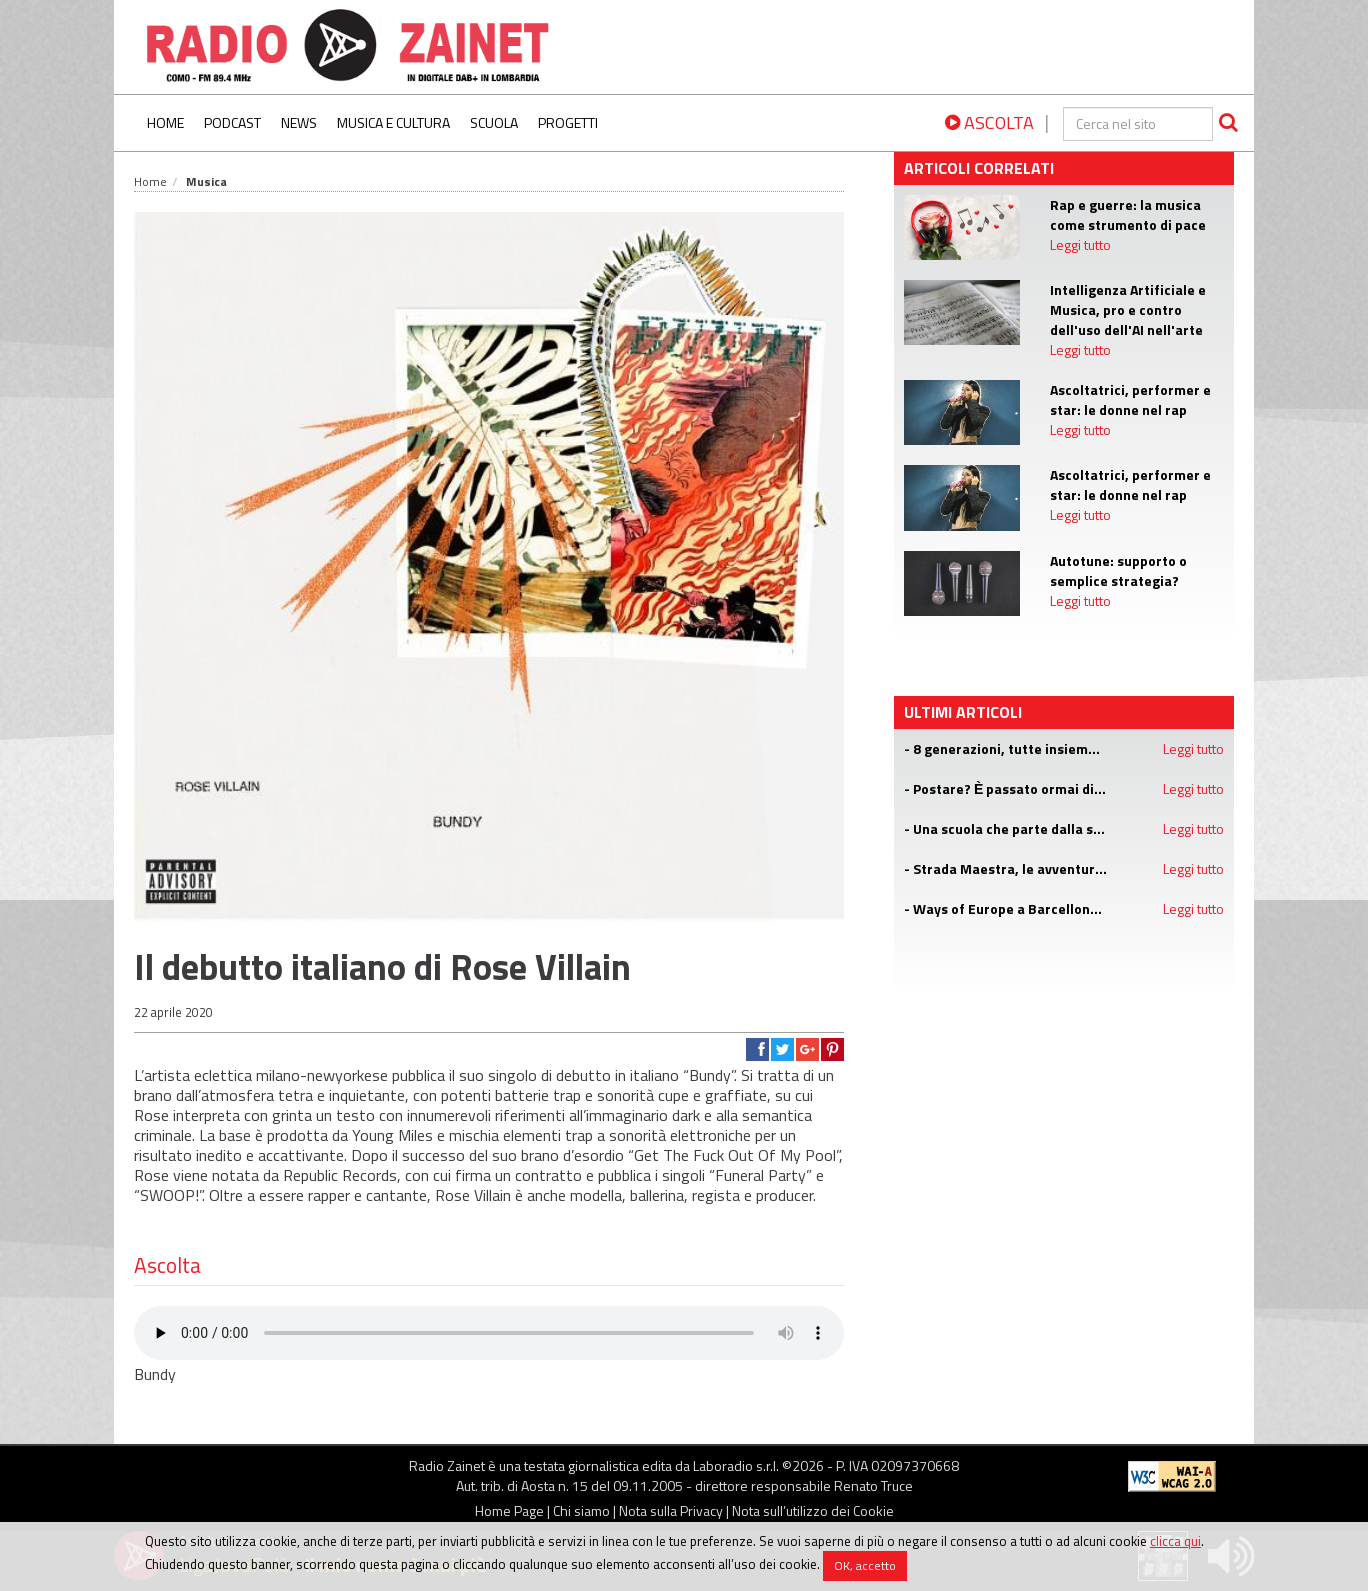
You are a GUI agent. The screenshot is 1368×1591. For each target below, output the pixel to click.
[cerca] (1138, 124)
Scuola (494, 122)
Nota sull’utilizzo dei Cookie (813, 1510)
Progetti (568, 122)
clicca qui (1175, 1541)
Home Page (509, 1510)
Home (165, 122)
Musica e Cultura (393, 122)
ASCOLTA (989, 122)
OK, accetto (865, 1565)
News (299, 122)
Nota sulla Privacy (671, 1510)
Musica (206, 181)
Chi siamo (581, 1510)
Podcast (232, 122)
